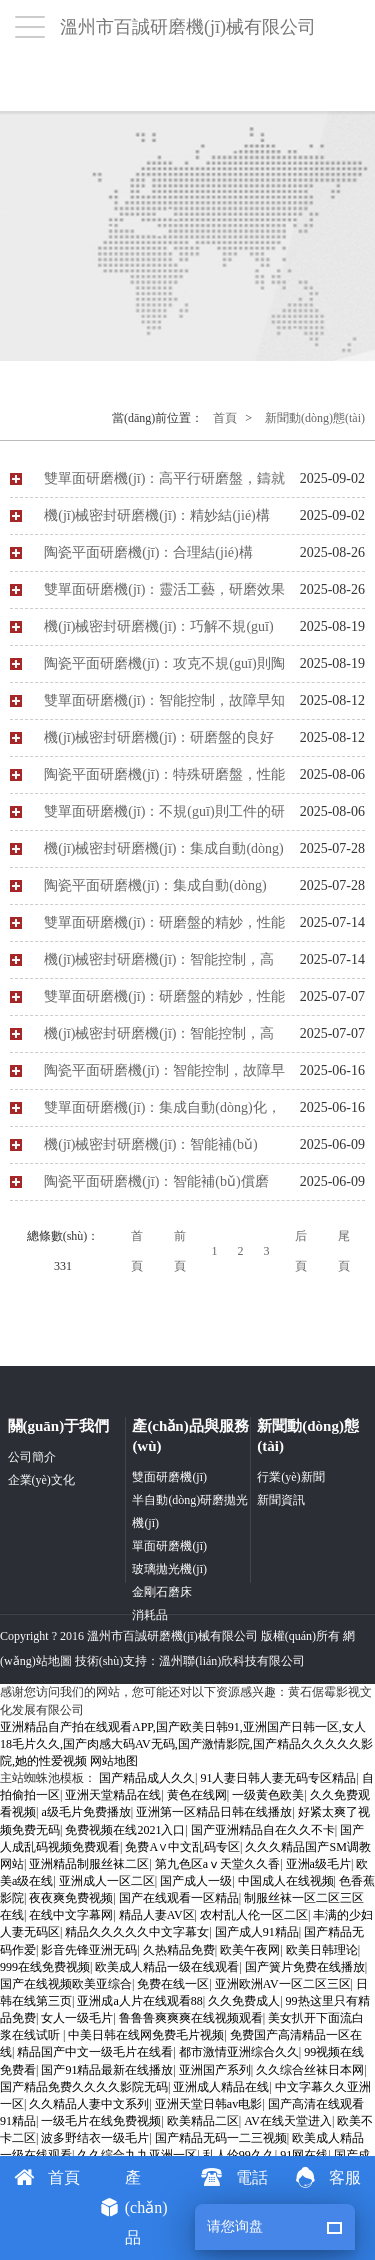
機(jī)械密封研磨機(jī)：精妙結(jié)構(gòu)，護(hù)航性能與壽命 (157, 521)
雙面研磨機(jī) (169, 1477)
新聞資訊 (281, 1500)
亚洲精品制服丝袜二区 (89, 1864)
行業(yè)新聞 (290, 1477)
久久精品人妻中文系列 (89, 2104)
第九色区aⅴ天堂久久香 (217, 1864)
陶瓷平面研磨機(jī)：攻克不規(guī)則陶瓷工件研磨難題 (164, 669)
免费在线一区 (173, 1984)
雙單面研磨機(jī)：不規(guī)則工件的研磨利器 (164, 817)
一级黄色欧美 (268, 1795)
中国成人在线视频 (286, 1881)
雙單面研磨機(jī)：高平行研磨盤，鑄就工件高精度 (164, 484)
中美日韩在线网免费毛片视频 (146, 2035)
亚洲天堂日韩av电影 (208, 2104)
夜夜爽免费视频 (71, 1898)
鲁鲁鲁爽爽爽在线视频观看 (191, 2018)
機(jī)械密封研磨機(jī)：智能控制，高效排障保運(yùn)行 (159, 965)
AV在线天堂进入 (288, 2121)
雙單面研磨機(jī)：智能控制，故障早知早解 (164, 706)
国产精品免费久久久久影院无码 (84, 2087)
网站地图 (114, 1761)
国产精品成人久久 (147, 1778)
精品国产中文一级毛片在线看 (95, 2052)
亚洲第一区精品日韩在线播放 (214, 1812)
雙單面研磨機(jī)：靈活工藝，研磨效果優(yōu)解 (164, 595)
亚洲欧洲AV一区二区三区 (283, 1984)
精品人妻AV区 (157, 1915)
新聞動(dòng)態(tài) (315, 418)
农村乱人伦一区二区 (254, 1915)
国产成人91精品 (257, 1932)
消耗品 (150, 1615)
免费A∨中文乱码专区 (182, 1847)
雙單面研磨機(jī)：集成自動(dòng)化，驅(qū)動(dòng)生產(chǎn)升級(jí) (162, 1113)
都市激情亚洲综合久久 (239, 2052)
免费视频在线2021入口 (125, 1830)
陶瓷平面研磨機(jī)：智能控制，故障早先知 (164, 1076)
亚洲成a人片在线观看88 (139, 2001)
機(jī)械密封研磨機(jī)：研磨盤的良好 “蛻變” (159, 743)
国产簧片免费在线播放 (305, 1967)
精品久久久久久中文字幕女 (137, 1932)
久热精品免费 (179, 1950)
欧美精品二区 (203, 2121)
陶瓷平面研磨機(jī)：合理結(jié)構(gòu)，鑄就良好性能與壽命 (148, 558)
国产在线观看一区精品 (179, 1898)
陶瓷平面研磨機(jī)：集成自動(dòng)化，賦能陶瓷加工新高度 (155, 891)
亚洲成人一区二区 (107, 1881)
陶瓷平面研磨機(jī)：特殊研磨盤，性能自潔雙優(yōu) (164, 780)
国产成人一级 (196, 1881)
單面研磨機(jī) (169, 1546)
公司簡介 (32, 1457)
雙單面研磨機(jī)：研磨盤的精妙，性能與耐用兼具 (164, 928)
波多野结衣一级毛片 (95, 2138)
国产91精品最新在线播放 (107, 2070)
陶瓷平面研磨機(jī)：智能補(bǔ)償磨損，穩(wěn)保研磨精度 (156, 1187)
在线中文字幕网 (71, 1915)
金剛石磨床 (162, 1592)
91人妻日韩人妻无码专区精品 (278, 1778)
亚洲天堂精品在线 (113, 1795)
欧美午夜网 (250, 1950)
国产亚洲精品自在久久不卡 (263, 1830)
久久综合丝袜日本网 (310, 2070)
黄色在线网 (197, 1795)
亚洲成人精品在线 (221, 2087)
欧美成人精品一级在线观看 (167, 1967)
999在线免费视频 (45, 1967)
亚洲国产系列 (215, 2070)
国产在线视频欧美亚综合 (66, 1984)
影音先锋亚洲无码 (89, 1950)
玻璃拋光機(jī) (169, 1569)
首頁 (225, 418)
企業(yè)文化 (41, 1480)
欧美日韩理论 (322, 1950)
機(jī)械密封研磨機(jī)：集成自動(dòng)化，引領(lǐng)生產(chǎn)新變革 (164, 854)
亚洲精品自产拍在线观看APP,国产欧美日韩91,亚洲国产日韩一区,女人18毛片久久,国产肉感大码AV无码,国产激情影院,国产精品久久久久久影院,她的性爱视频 (186, 1744)
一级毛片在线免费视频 (101, 2121)
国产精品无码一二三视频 (221, 2138)
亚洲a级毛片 (318, 1864)
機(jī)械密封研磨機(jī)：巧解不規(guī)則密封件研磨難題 (158, 632)
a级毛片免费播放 (85, 1812)
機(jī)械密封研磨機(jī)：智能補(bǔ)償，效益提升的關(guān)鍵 (151, 1150)
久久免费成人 (244, 2001)
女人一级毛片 (77, 2018)
